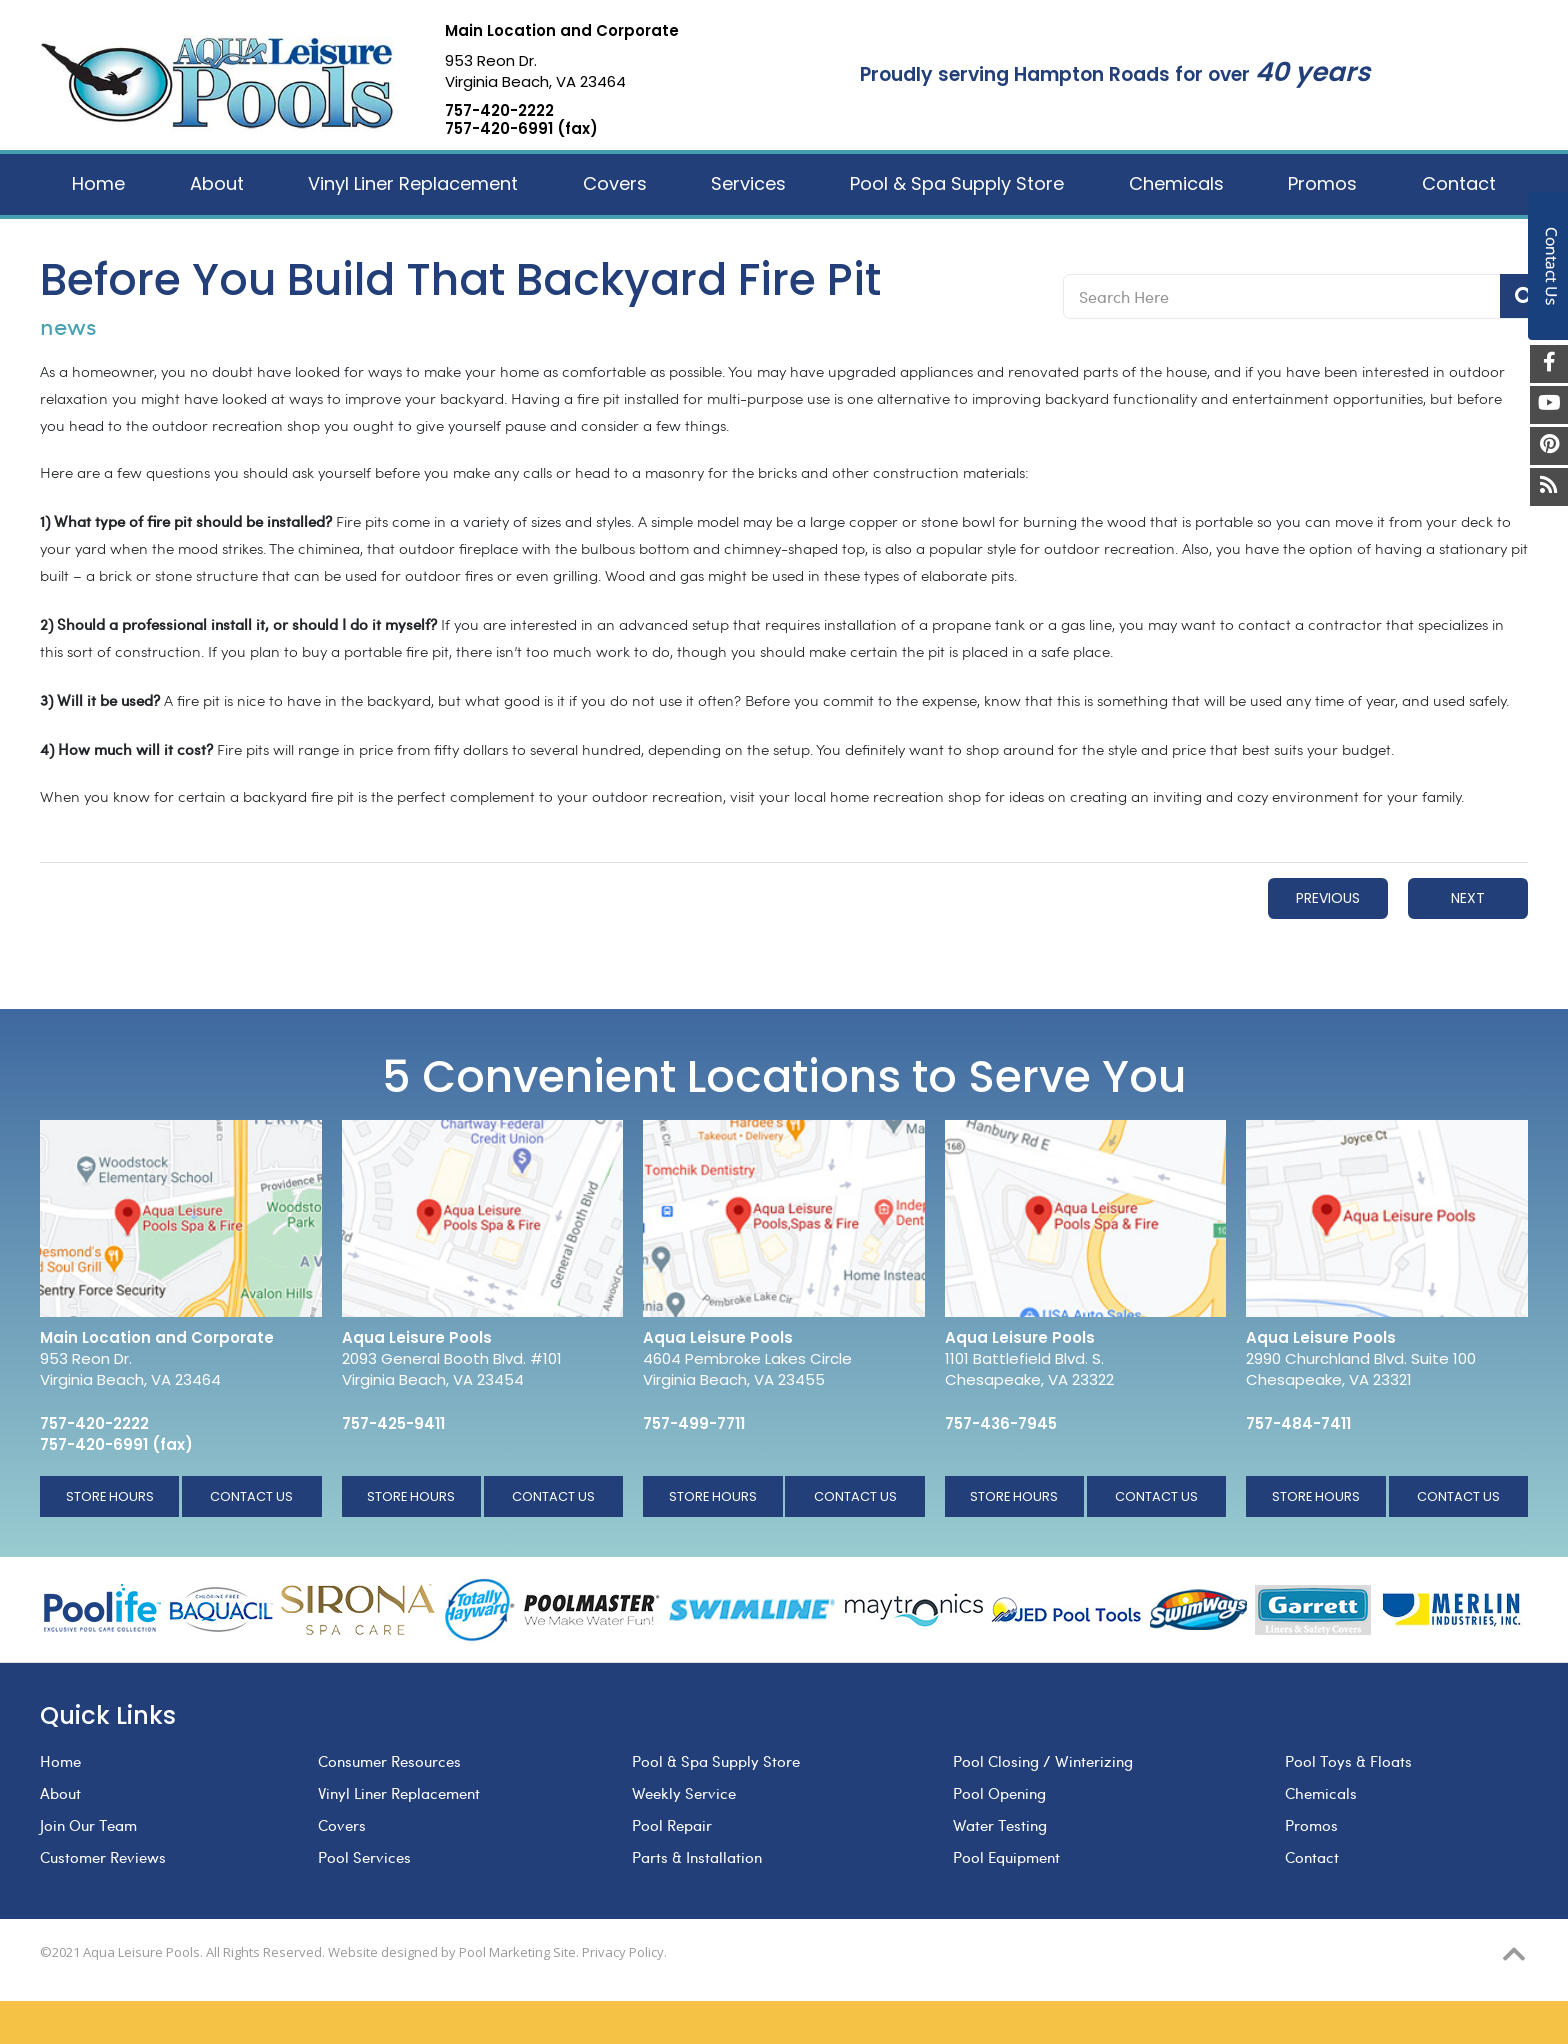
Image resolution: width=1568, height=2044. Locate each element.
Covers (342, 1825)
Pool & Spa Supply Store (716, 1761)
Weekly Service (684, 1793)
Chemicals (1321, 1793)
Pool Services (364, 1857)
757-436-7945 (1001, 1423)
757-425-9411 (393, 1423)
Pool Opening (999, 1793)
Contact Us (251, 1496)
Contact (1312, 1857)
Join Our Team (88, 1825)
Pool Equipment (1006, 1857)
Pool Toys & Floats (1348, 1761)
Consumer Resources (389, 1761)
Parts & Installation (697, 1857)
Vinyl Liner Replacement (399, 1793)
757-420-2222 (499, 111)
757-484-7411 (1298, 1423)
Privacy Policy (623, 1952)
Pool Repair (672, 1825)
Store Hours (110, 1496)
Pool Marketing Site (517, 1952)
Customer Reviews (103, 1857)
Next (1468, 898)
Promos (1311, 1825)
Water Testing (1000, 1825)
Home (60, 1761)
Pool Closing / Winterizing (1043, 1761)
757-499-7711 (694, 1423)
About (60, 1793)
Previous (1328, 898)
